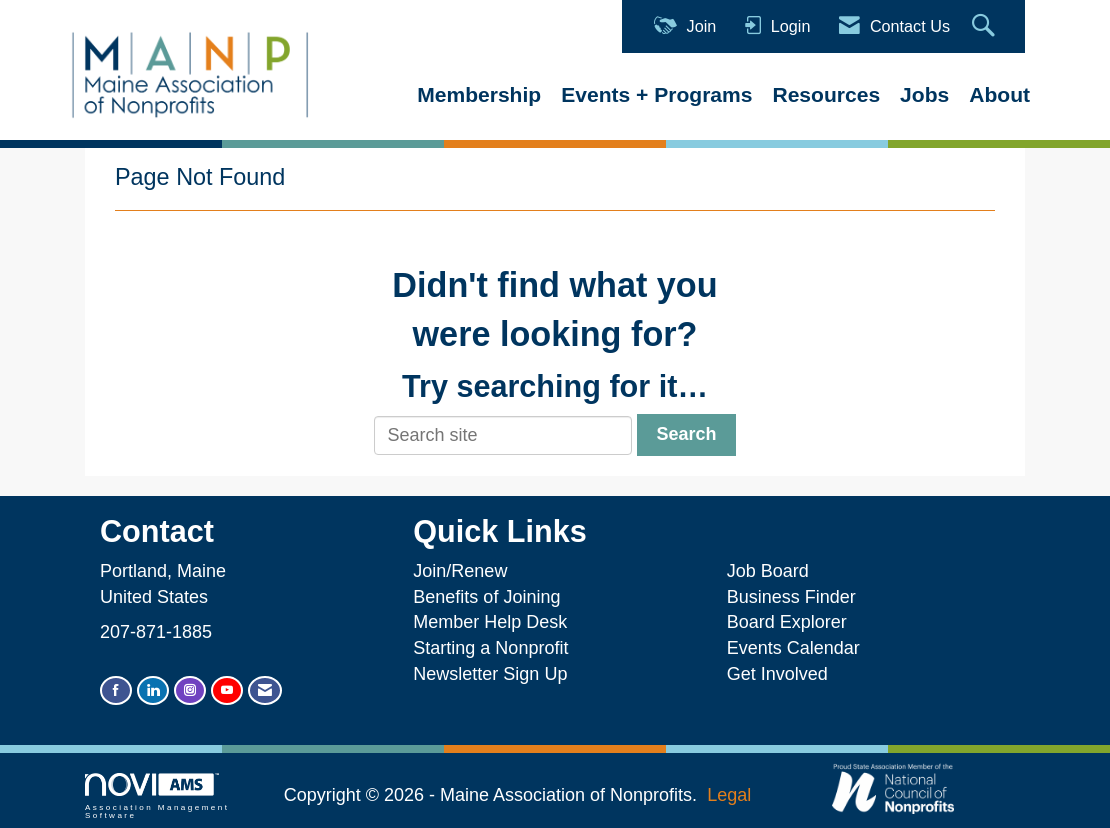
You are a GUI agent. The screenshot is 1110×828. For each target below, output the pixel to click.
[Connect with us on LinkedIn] (153, 690)
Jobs (924, 94)
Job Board (773, 571)
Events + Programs (656, 94)
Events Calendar (793, 648)
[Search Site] (986, 26)
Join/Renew (460, 571)
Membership (479, 94)
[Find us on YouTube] (227, 690)
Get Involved (777, 674)
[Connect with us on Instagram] (190, 690)
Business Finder (796, 597)
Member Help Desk (490, 622)
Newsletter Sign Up (490, 674)
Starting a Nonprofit (490, 648)
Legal (729, 795)
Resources (826, 94)
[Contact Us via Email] (265, 690)
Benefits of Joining (486, 597)
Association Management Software (157, 796)
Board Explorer (787, 622)
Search (686, 434)
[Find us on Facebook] (116, 690)
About (999, 94)
